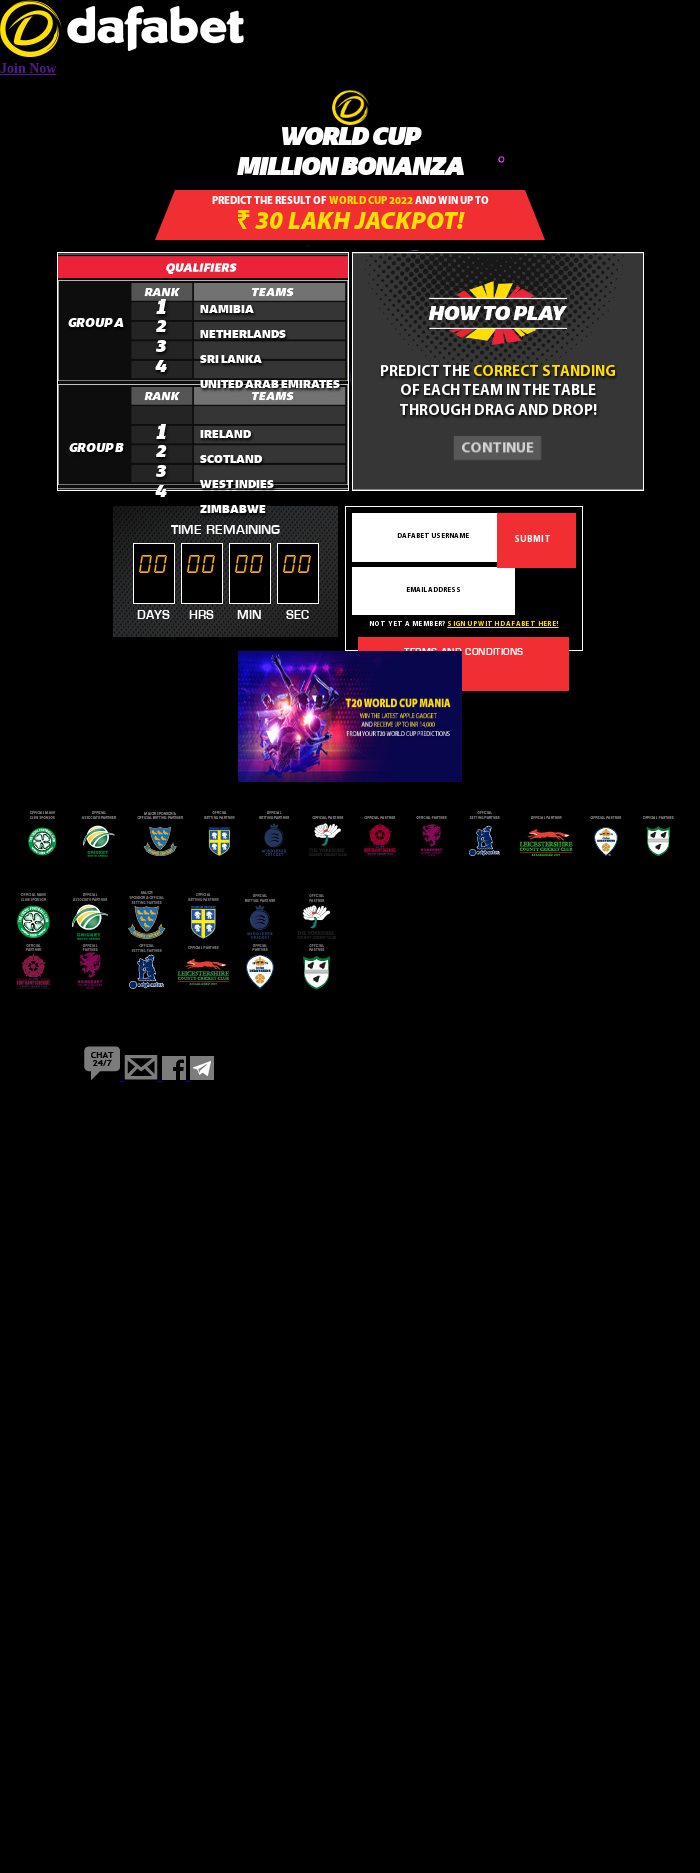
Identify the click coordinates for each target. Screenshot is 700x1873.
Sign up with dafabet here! (502, 624)
